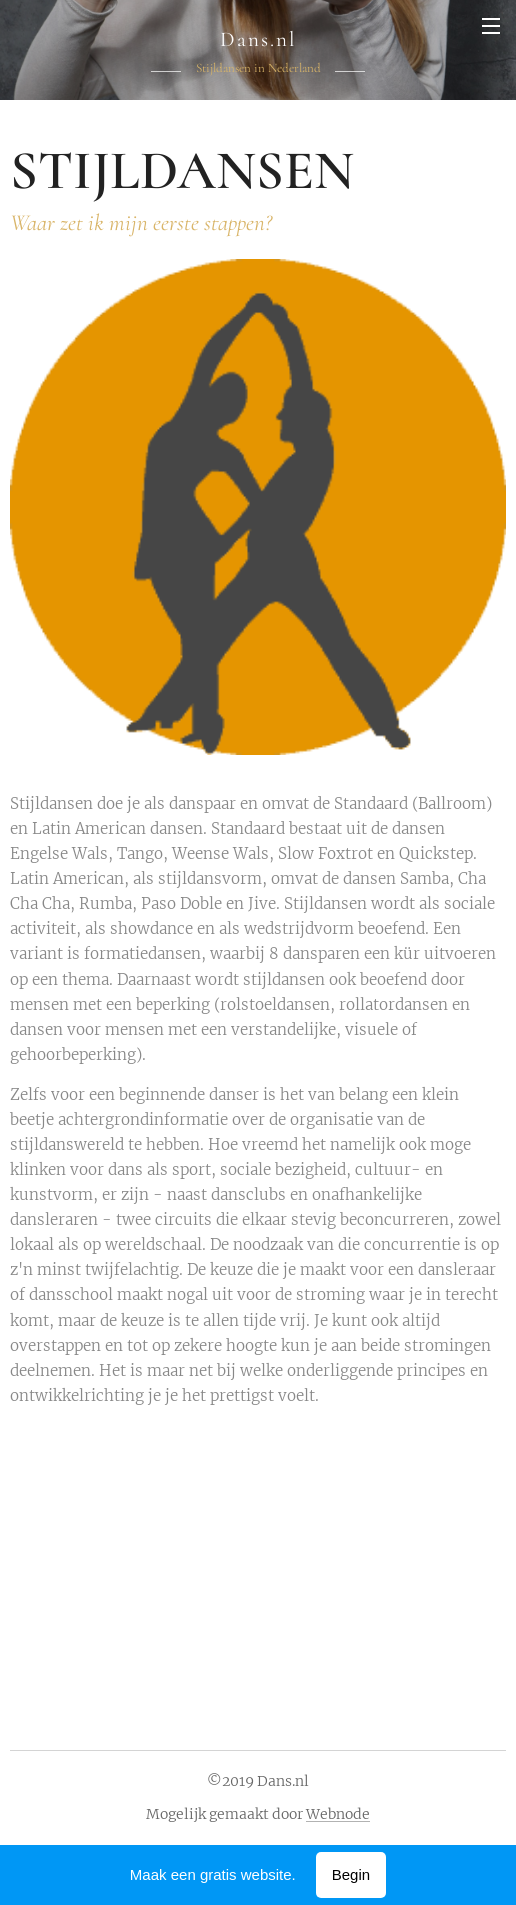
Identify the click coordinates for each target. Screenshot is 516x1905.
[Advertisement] (263, 1563)
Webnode (338, 1814)
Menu (491, 26)
